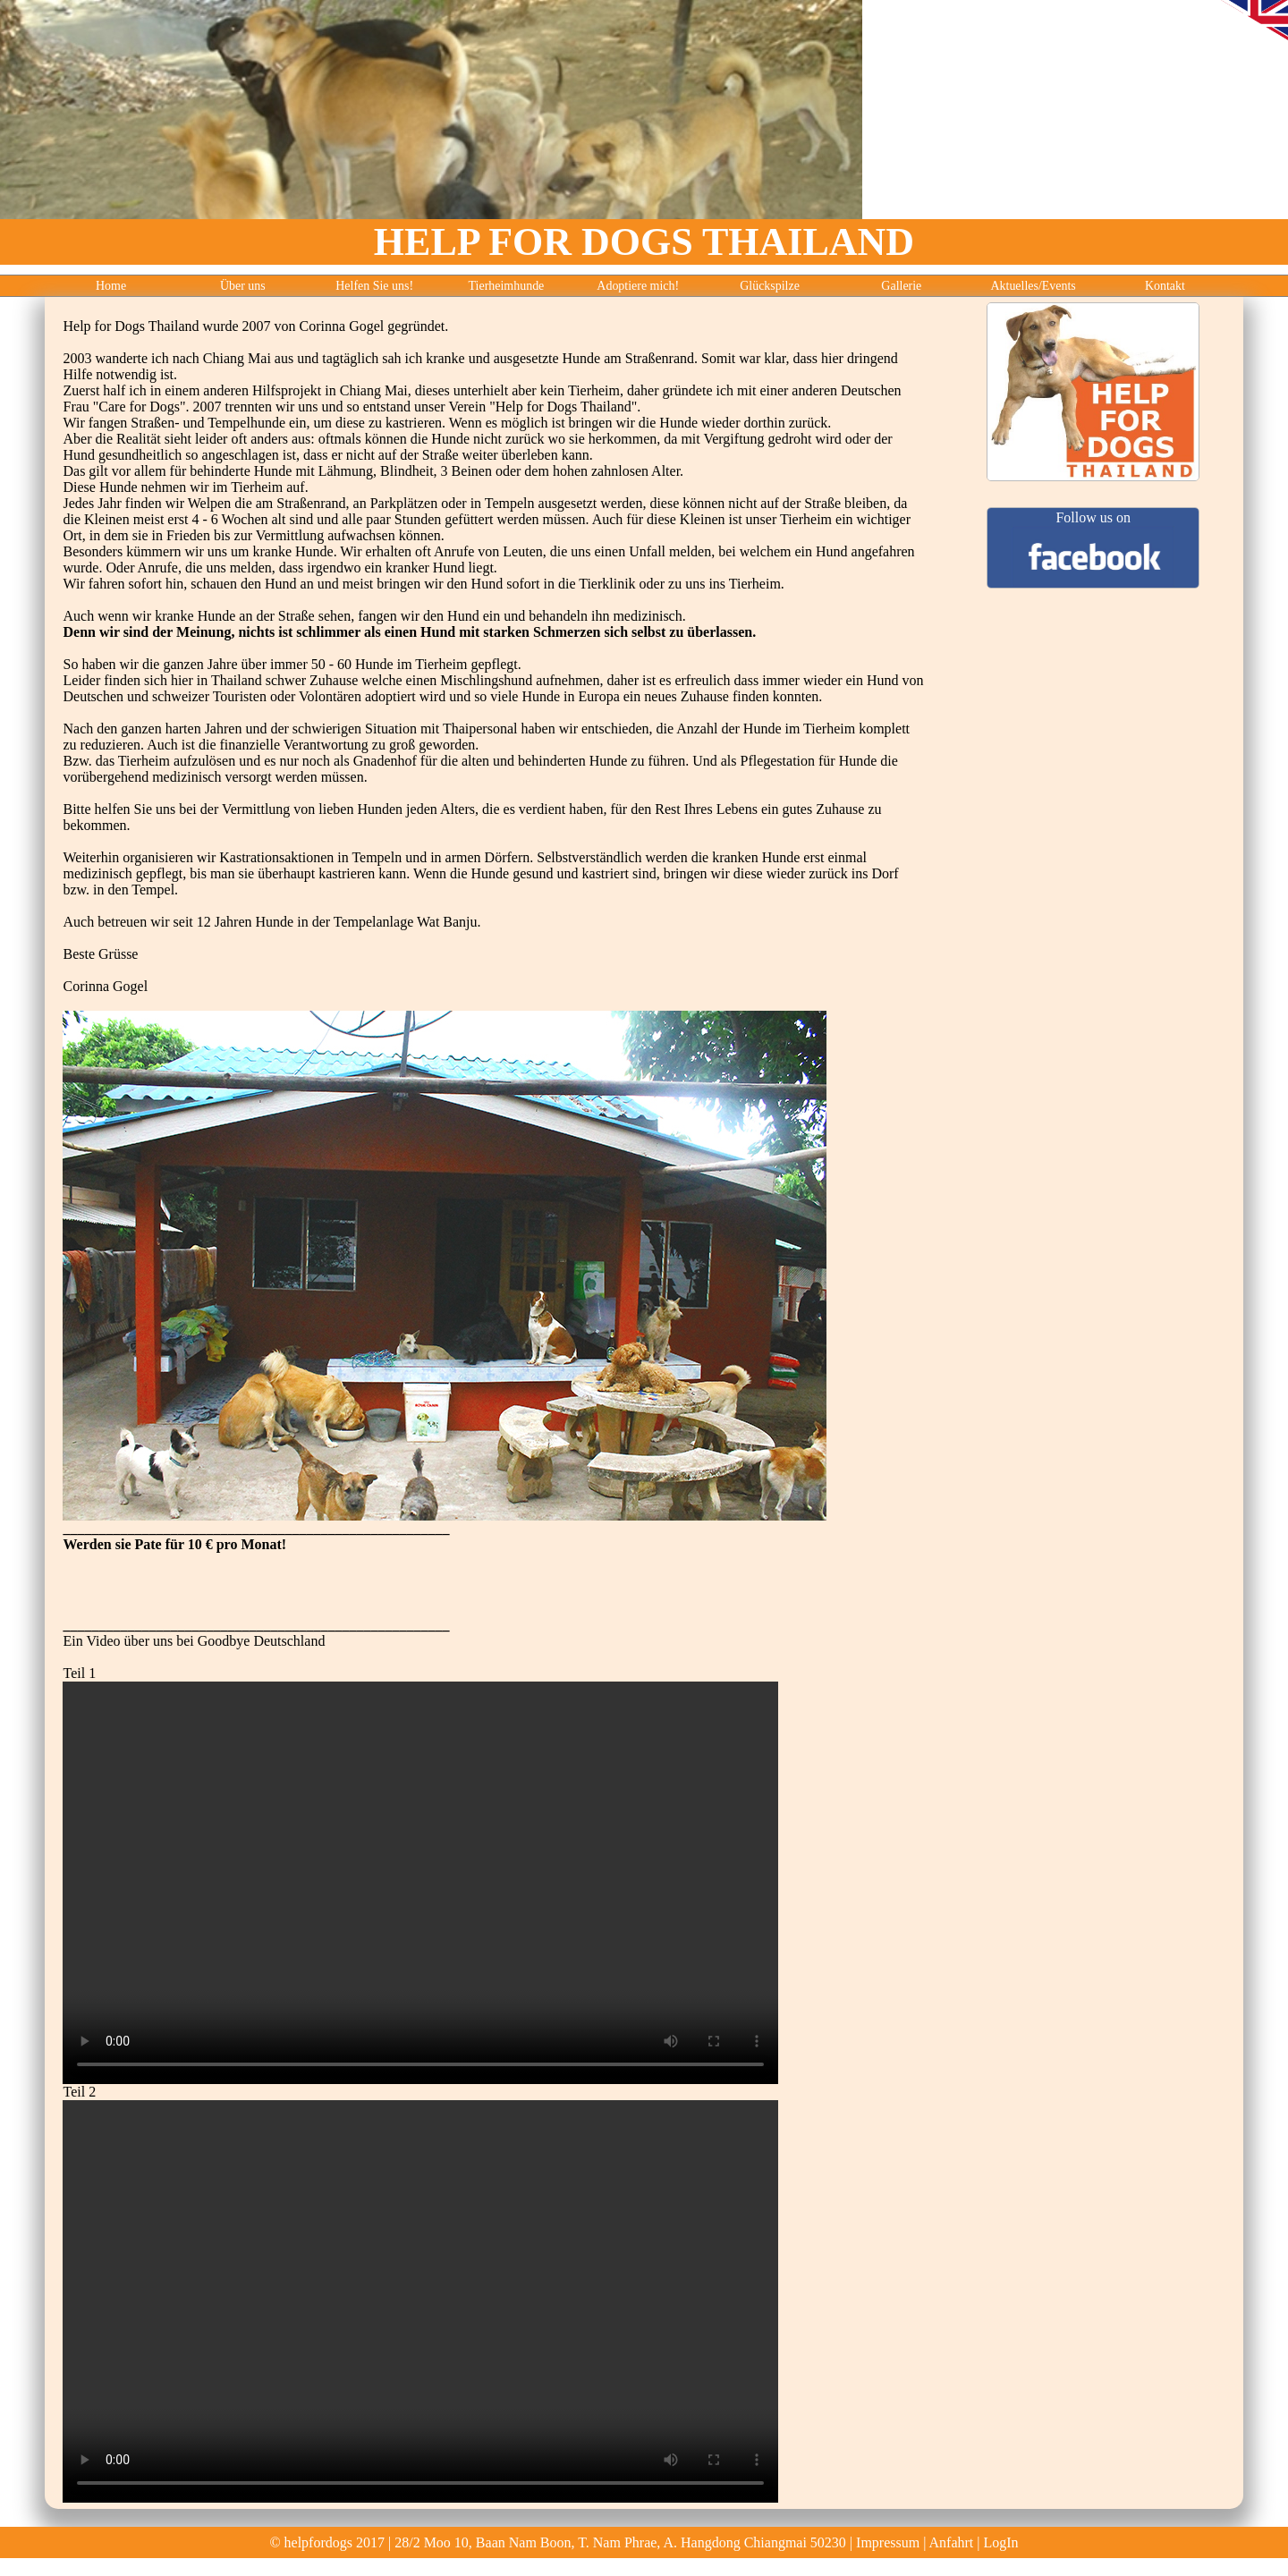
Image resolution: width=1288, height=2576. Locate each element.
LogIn (1000, 2542)
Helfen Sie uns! (374, 285)
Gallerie (901, 285)
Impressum (887, 2542)
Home (111, 285)
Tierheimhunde (507, 285)
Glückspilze (770, 285)
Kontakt (1165, 285)
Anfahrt (951, 2542)
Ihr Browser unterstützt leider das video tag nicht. (420, 1883)
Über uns (243, 285)
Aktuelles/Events (1032, 285)
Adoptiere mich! (638, 285)
